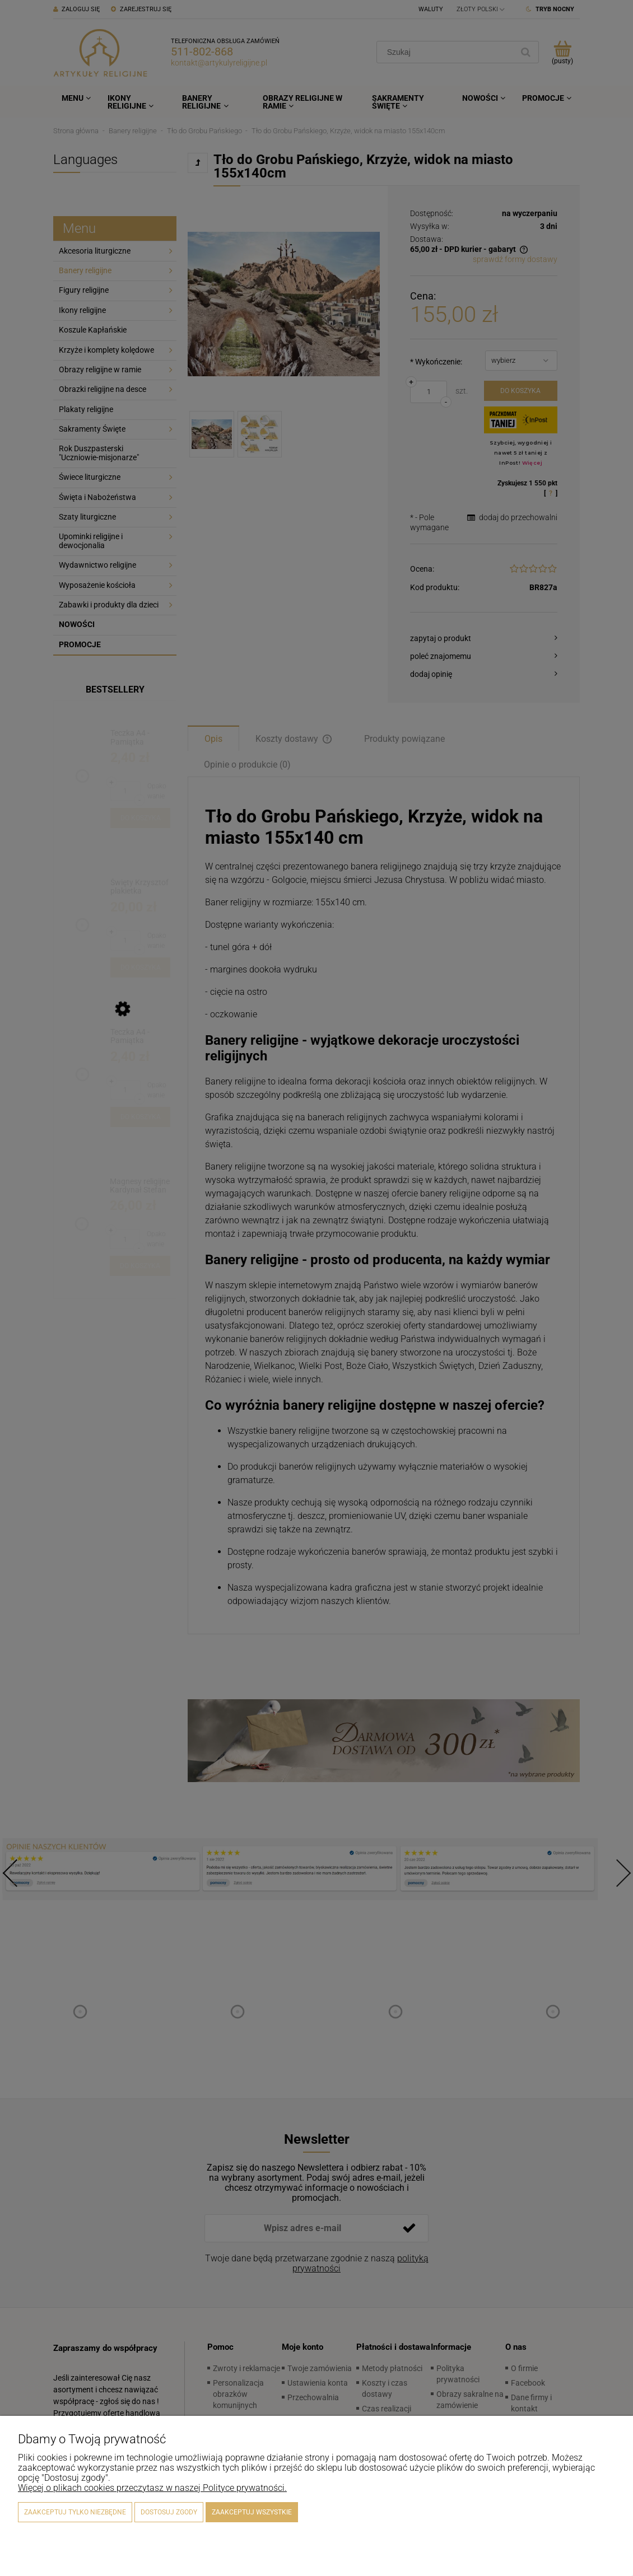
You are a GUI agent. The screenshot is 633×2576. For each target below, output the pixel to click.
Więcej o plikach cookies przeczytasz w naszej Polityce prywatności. (152, 2488)
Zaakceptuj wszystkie (252, 2512)
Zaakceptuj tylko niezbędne (75, 2512)
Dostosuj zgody (169, 2512)
